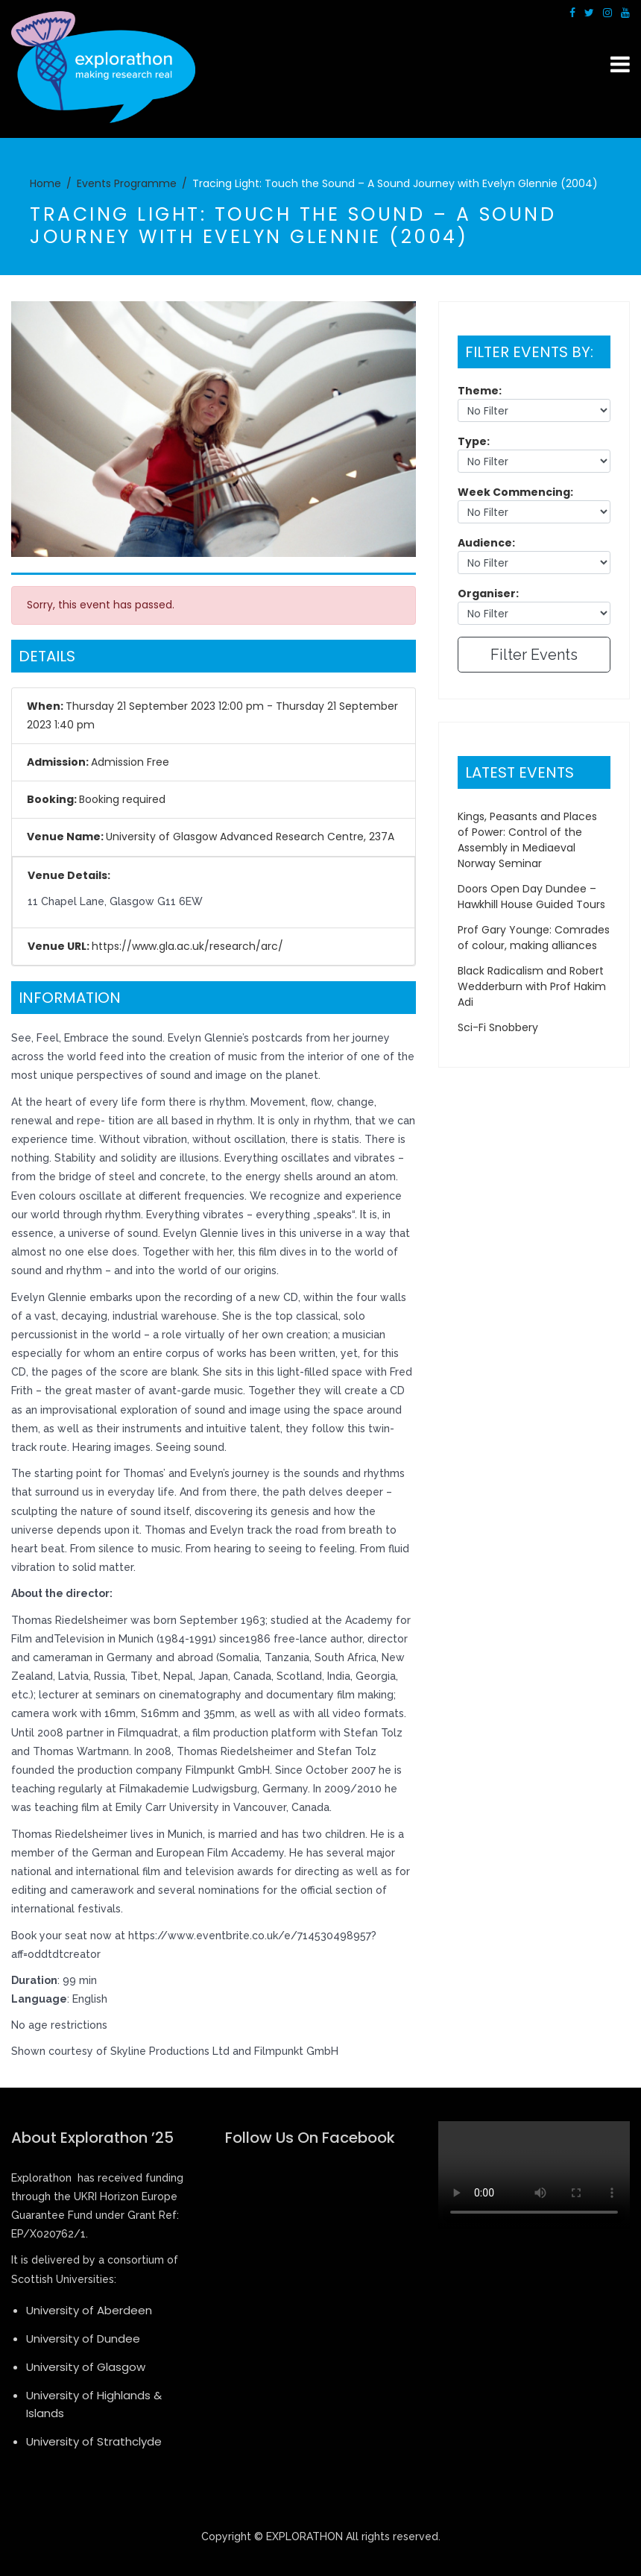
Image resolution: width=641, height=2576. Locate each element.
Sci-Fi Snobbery (498, 1027)
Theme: (480, 390)
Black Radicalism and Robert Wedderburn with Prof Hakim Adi (532, 986)
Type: (474, 441)
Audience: (486, 542)
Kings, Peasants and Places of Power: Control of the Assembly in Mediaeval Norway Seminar (527, 840)
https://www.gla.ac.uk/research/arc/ (187, 946)
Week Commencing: (515, 492)
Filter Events (534, 655)
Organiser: (488, 593)
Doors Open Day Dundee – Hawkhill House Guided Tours (531, 896)
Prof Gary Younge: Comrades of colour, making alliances (534, 937)
